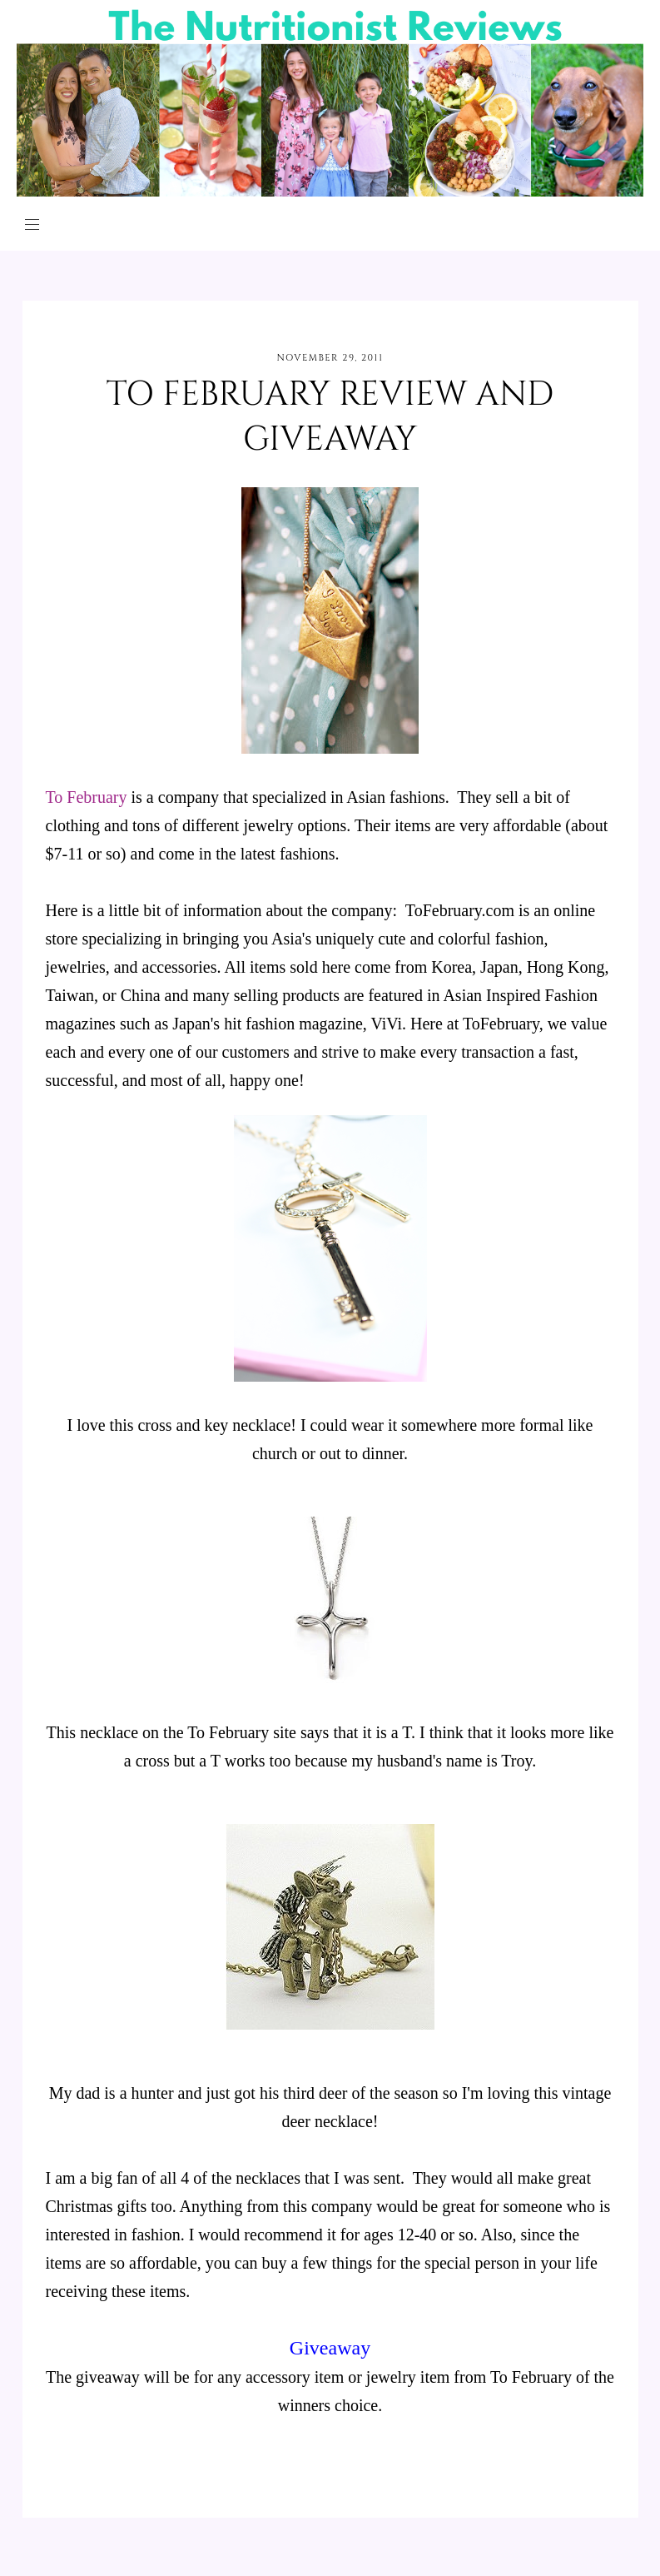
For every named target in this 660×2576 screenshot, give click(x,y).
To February (86, 797)
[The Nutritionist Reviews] (330, 192)
